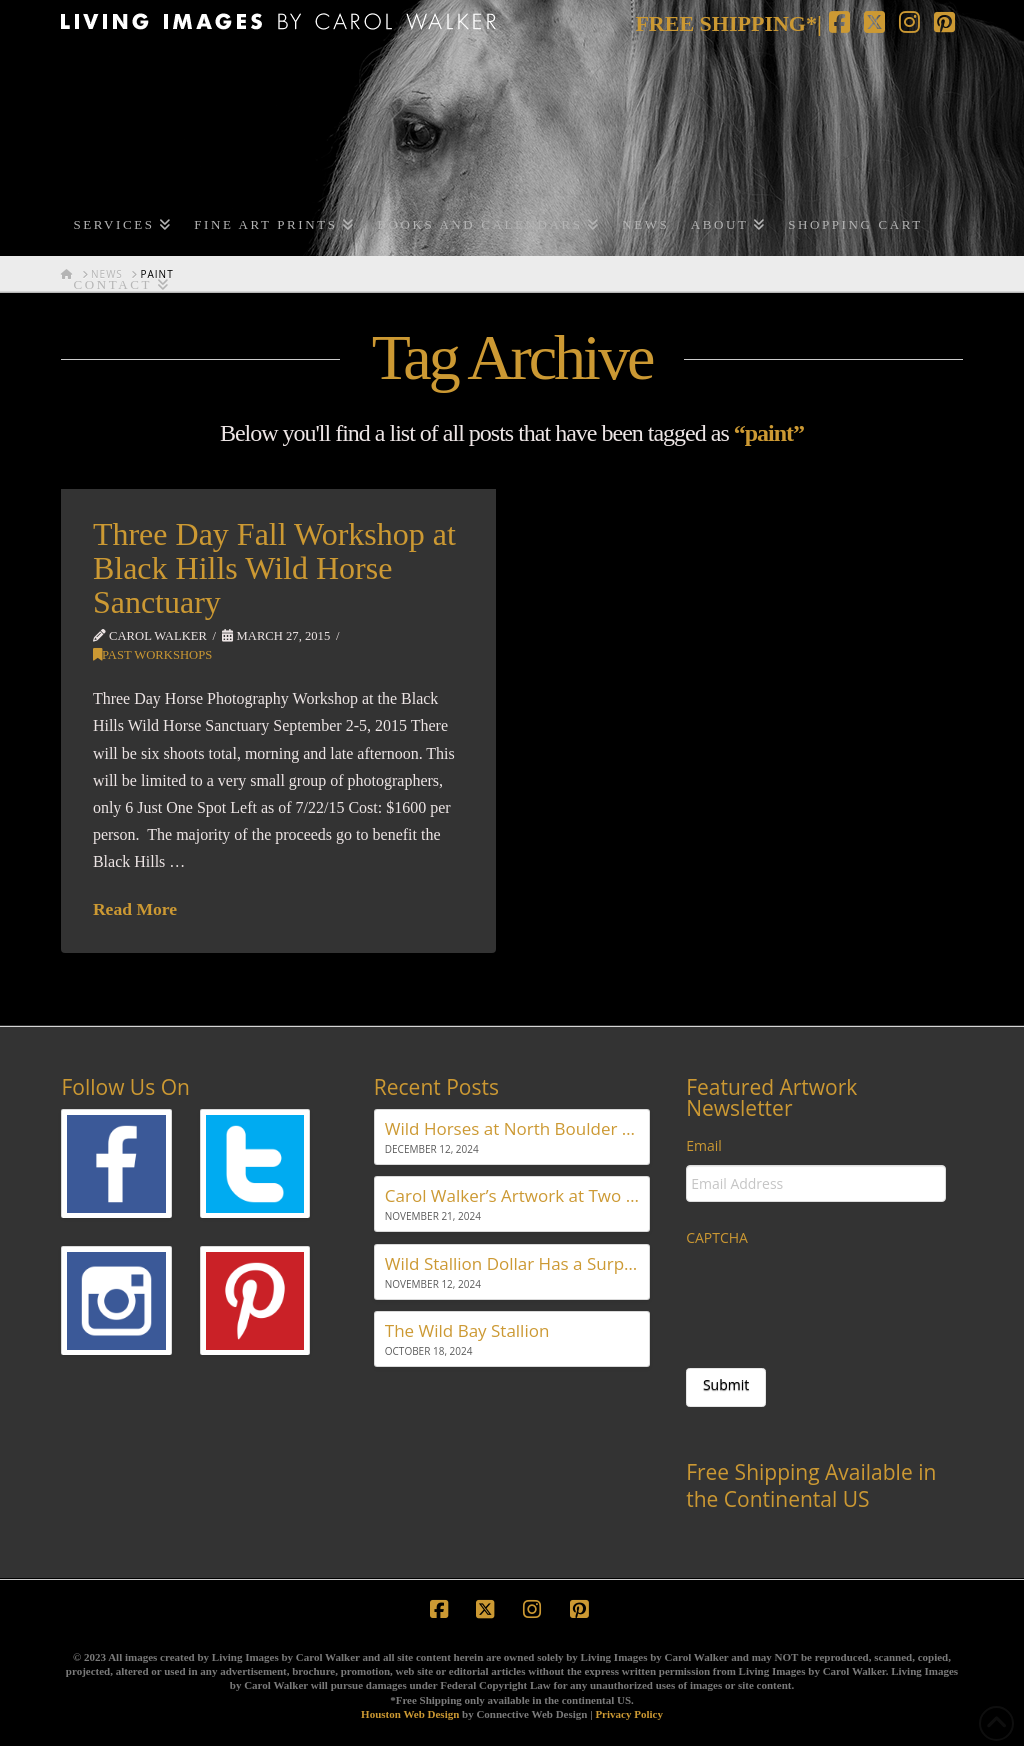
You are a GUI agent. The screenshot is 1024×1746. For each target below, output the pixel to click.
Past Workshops (152, 655)
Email (704, 1146)
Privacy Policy (629, 1714)
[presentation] (838, 1297)
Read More (135, 909)
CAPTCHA (717, 1238)
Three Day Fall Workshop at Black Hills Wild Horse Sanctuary (274, 567)
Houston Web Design (410, 1714)
